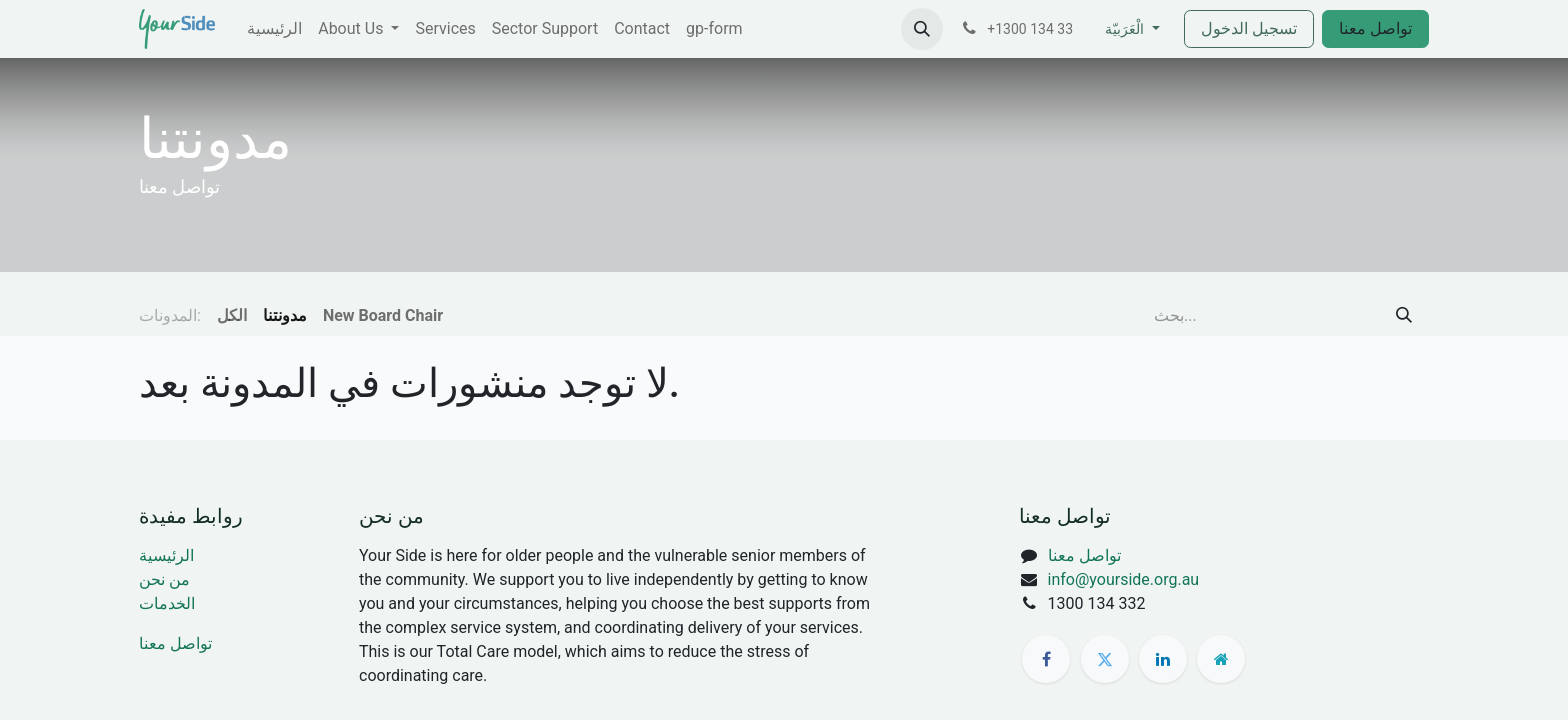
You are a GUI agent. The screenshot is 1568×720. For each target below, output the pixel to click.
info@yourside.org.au (1124, 579)
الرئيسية (166, 555)
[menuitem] (274, 29)
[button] (922, 29)
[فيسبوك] (1046, 659)
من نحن (164, 579)
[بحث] (1404, 316)
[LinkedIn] (1163, 659)
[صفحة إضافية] (1221, 659)
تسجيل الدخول (1249, 28)
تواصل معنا (1375, 28)
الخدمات (167, 603)
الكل (232, 315)
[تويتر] (1105, 659)
